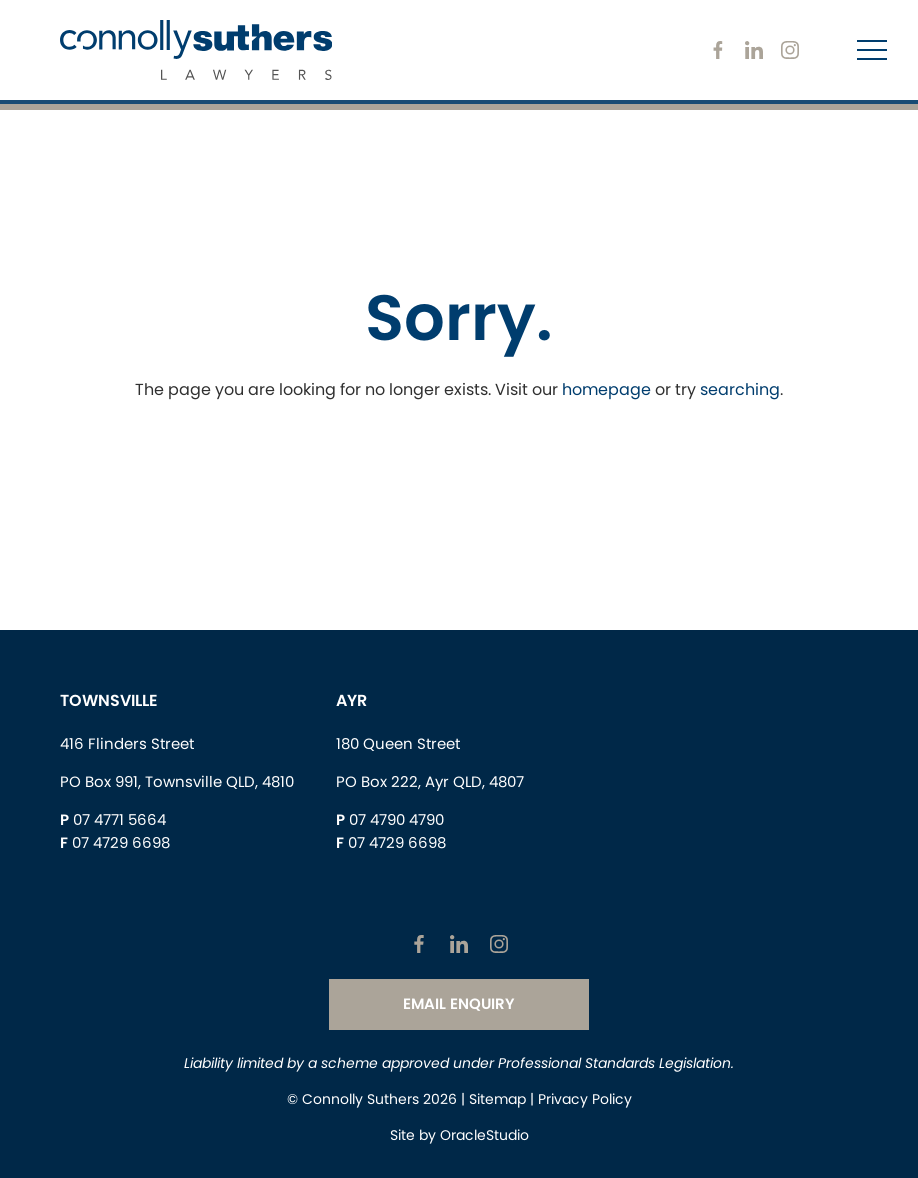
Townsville (109, 700)
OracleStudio (484, 1135)
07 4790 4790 (396, 819)
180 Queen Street (398, 743)
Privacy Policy (585, 1099)
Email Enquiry (459, 1003)
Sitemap (497, 1099)
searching (740, 389)
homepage (606, 389)
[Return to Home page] (196, 52)
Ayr (351, 700)
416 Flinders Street (127, 743)
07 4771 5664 (119, 819)
